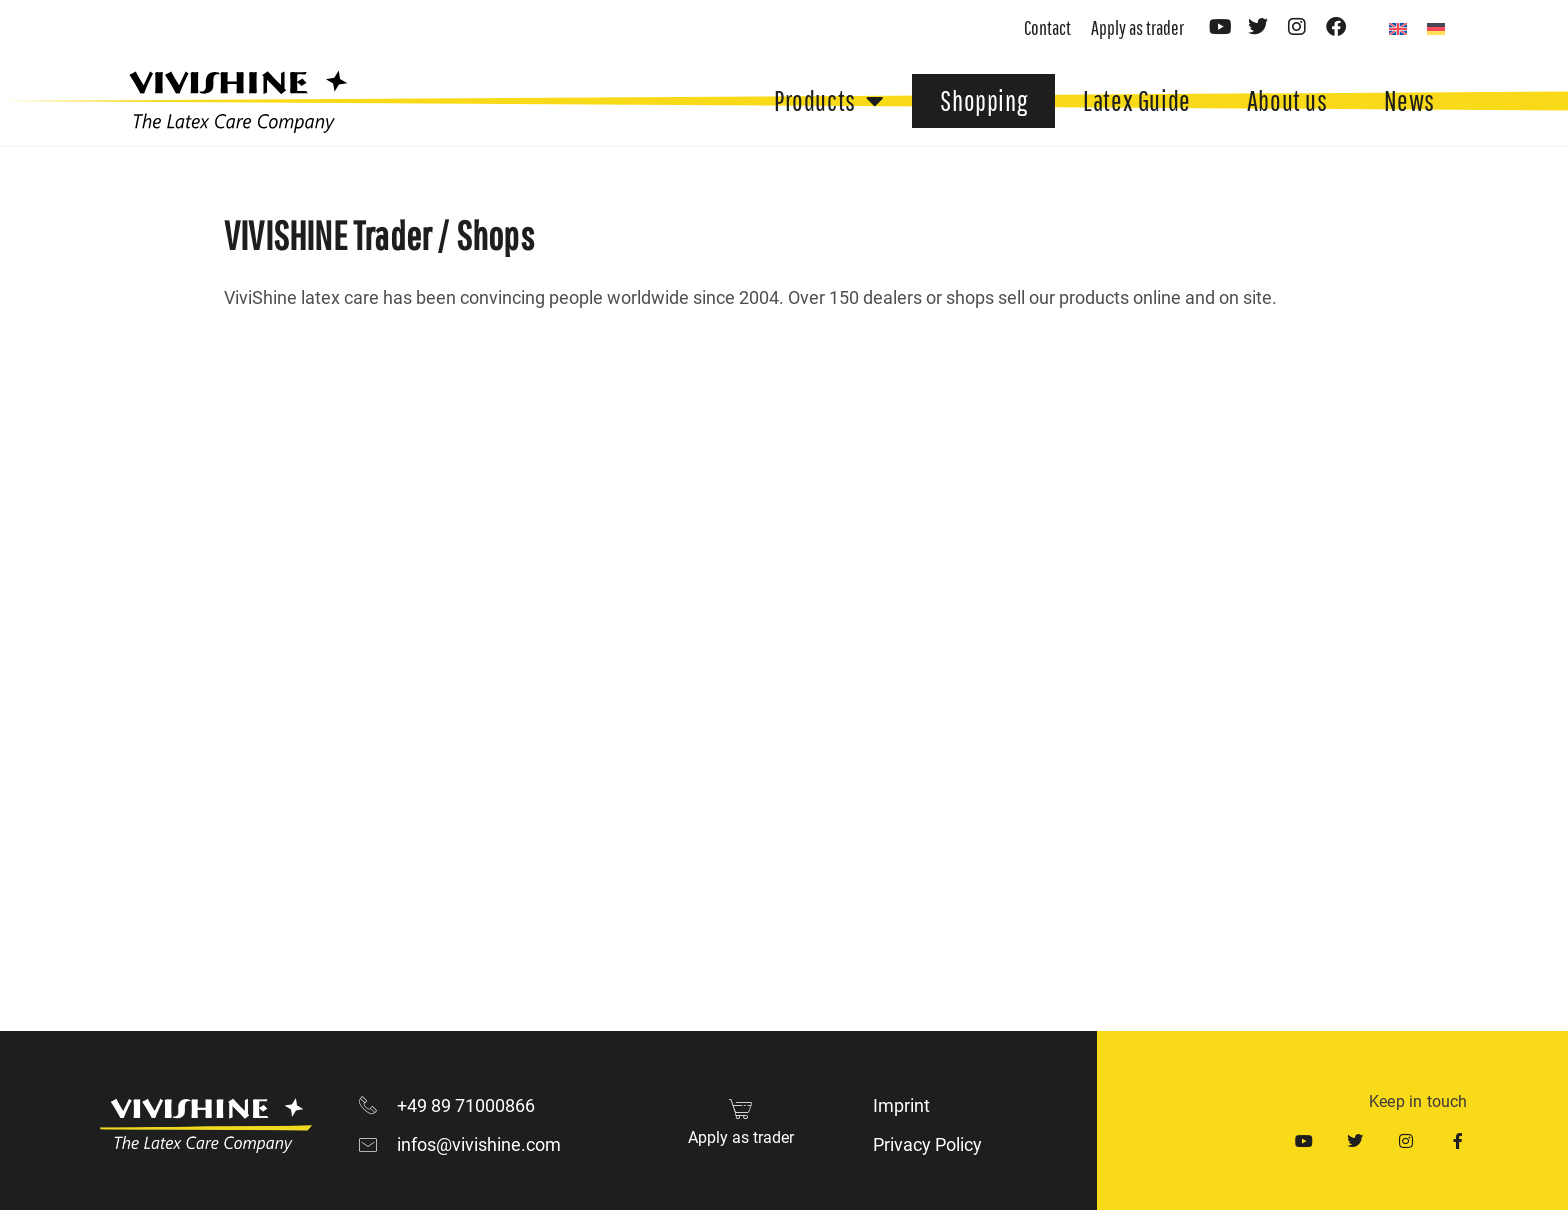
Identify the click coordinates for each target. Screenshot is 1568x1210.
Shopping (983, 100)
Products (829, 101)
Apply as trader (741, 1137)
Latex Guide (1137, 100)
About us (1287, 100)
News (1409, 100)
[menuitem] (1398, 28)
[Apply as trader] (740, 1108)
